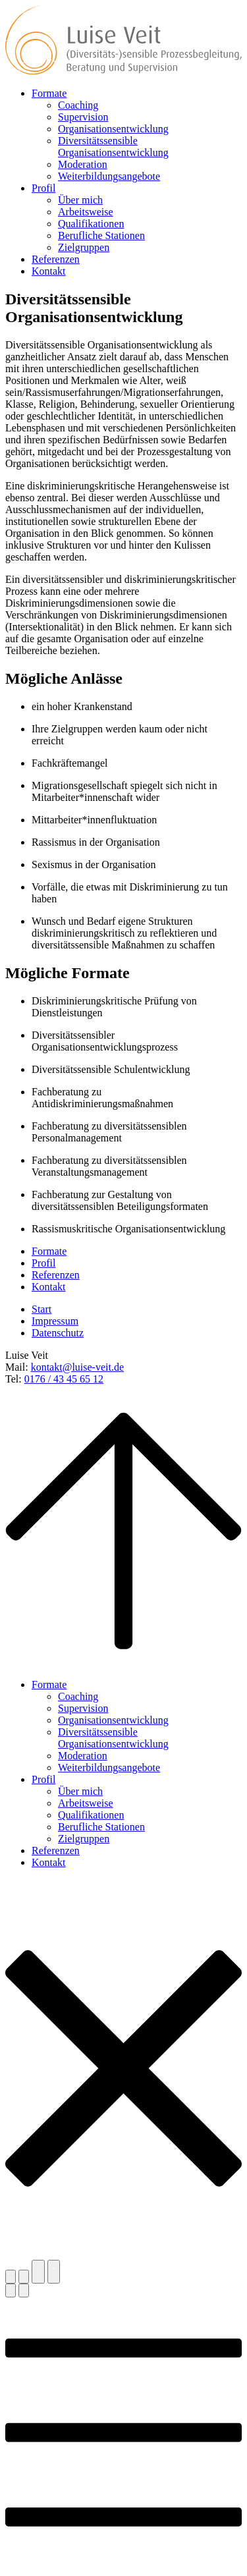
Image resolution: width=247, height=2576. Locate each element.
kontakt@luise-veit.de (77, 1367)
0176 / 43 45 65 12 (63, 1378)
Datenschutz (58, 1332)
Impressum (55, 1321)
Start (41, 1309)
